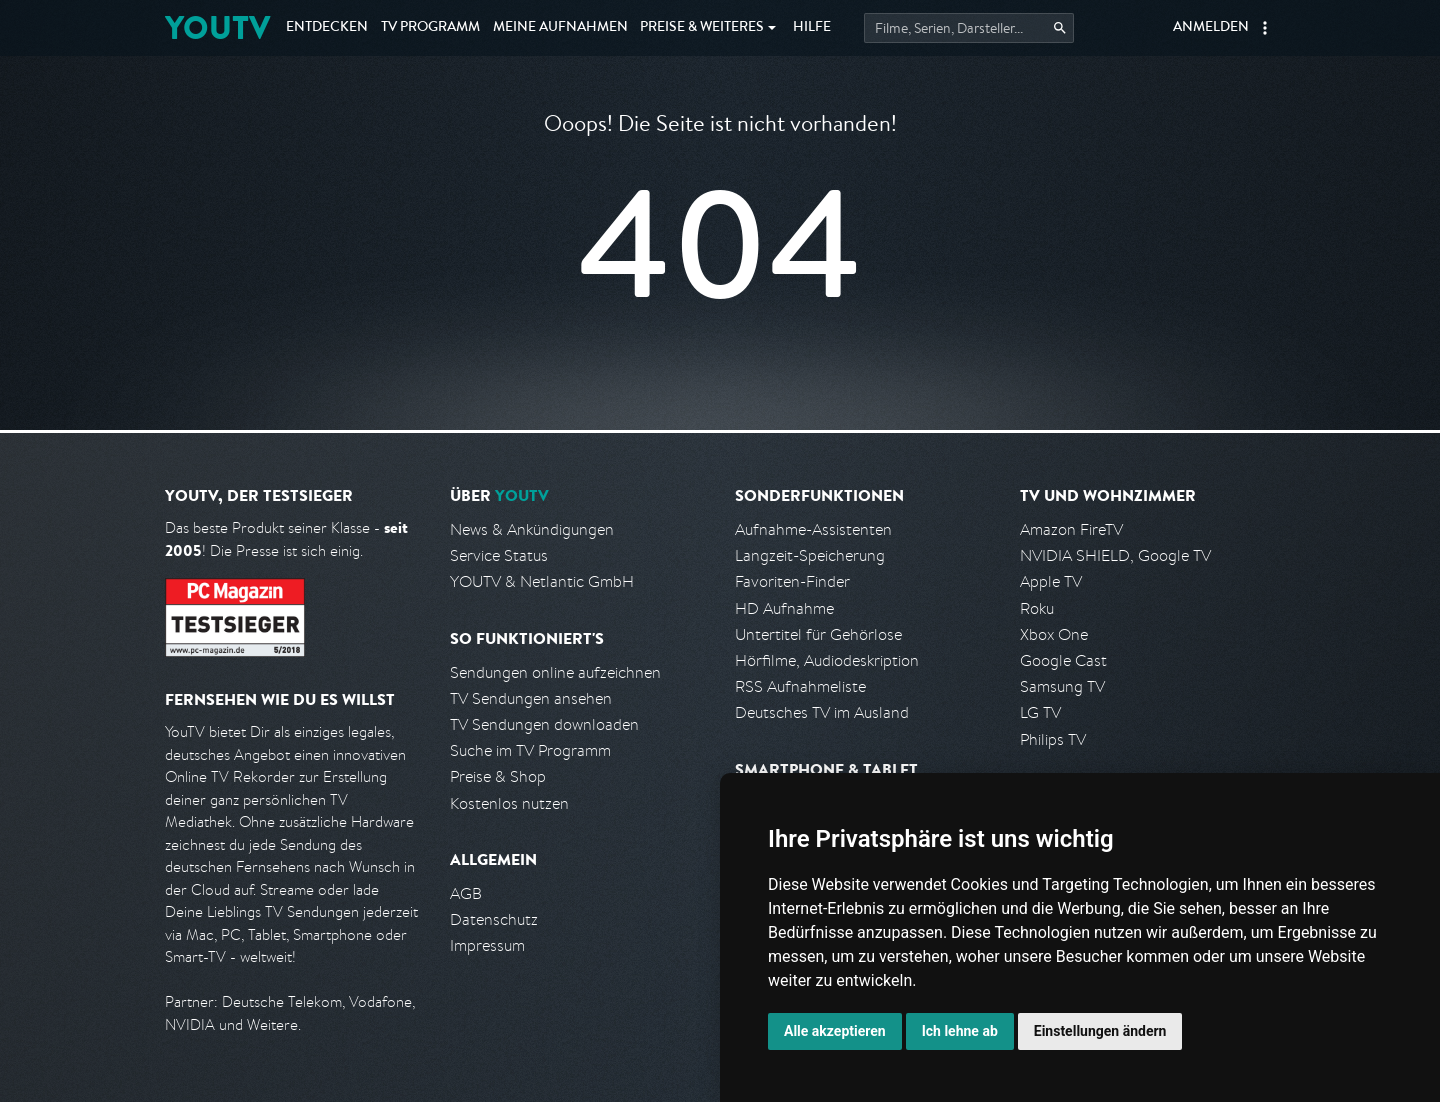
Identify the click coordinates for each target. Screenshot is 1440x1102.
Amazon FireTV (1071, 529)
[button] (1265, 28)
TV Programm (430, 28)
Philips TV (1053, 739)
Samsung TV (1062, 686)
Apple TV (1051, 581)
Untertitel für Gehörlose (818, 634)
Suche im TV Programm (530, 750)
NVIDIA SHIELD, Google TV (1115, 555)
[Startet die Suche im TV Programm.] (969, 28)
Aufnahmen (560, 28)
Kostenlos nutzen (509, 803)
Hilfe (812, 28)
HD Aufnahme (784, 608)
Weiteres (702, 28)
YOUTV (217, 27)
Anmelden (1211, 28)
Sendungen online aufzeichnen (555, 672)
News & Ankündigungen (532, 529)
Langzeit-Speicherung (810, 555)
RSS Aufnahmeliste (800, 686)
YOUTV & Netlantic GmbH (542, 581)
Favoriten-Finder (792, 581)
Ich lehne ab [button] (960, 1031)
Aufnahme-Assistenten (813, 529)
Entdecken (327, 28)
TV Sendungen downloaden (544, 724)
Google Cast (1063, 660)
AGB (466, 893)
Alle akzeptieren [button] (835, 1031)
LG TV (1040, 712)
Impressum (487, 945)
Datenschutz (494, 919)
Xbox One (1054, 634)
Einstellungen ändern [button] (1100, 1031)
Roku (1037, 608)
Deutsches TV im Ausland (822, 712)
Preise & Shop (498, 776)
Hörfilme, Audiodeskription (827, 660)
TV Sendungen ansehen (531, 698)
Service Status (499, 555)
